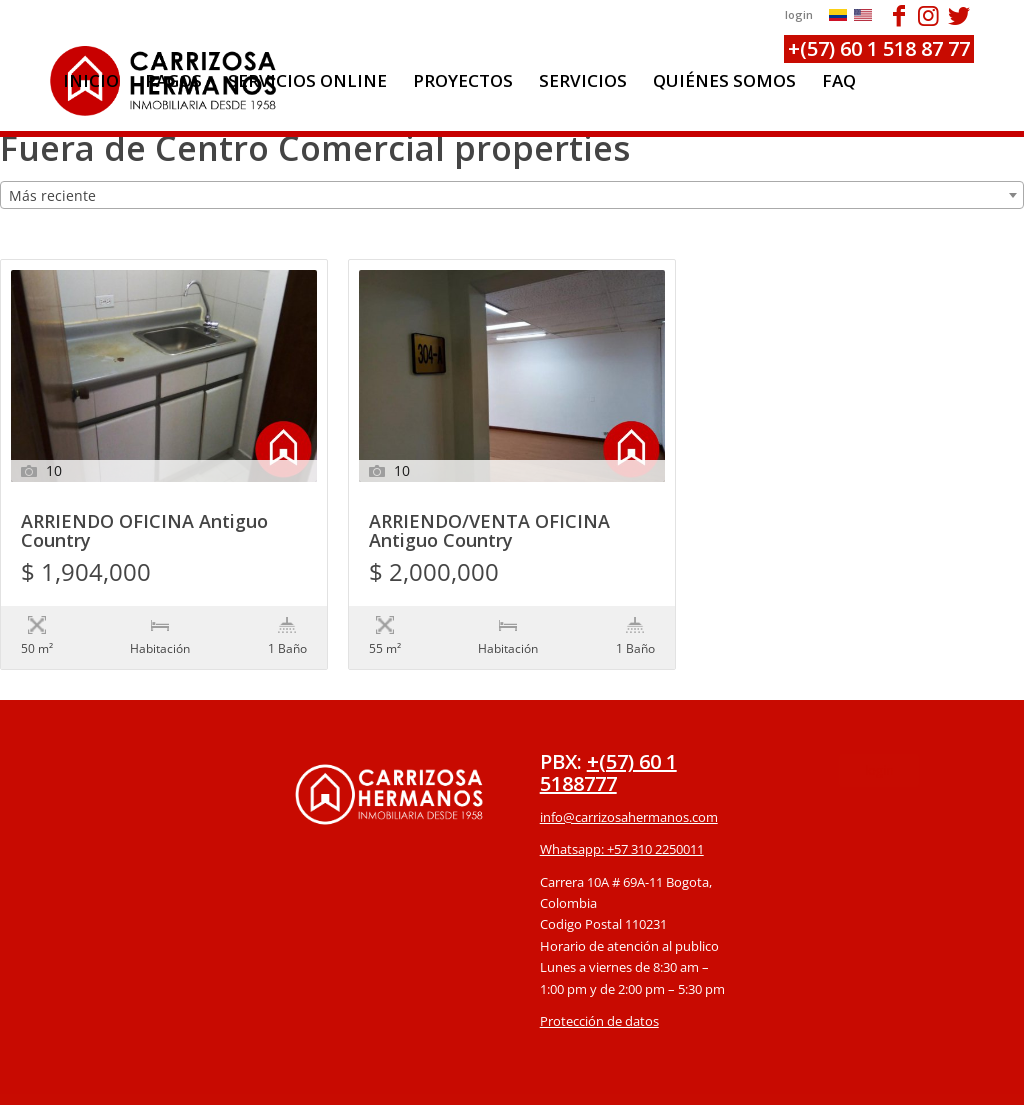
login (799, 14)
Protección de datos (599, 980)
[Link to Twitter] (959, 15)
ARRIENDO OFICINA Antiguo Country (144, 532)
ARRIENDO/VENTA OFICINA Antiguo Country (489, 532)
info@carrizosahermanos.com (629, 776)
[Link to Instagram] (928, 15)
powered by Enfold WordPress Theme (627, 1079)
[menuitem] (91, 81)
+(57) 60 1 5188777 (608, 731)
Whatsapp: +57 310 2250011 (622, 808)
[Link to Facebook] (898, 15)
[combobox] (512, 195)
